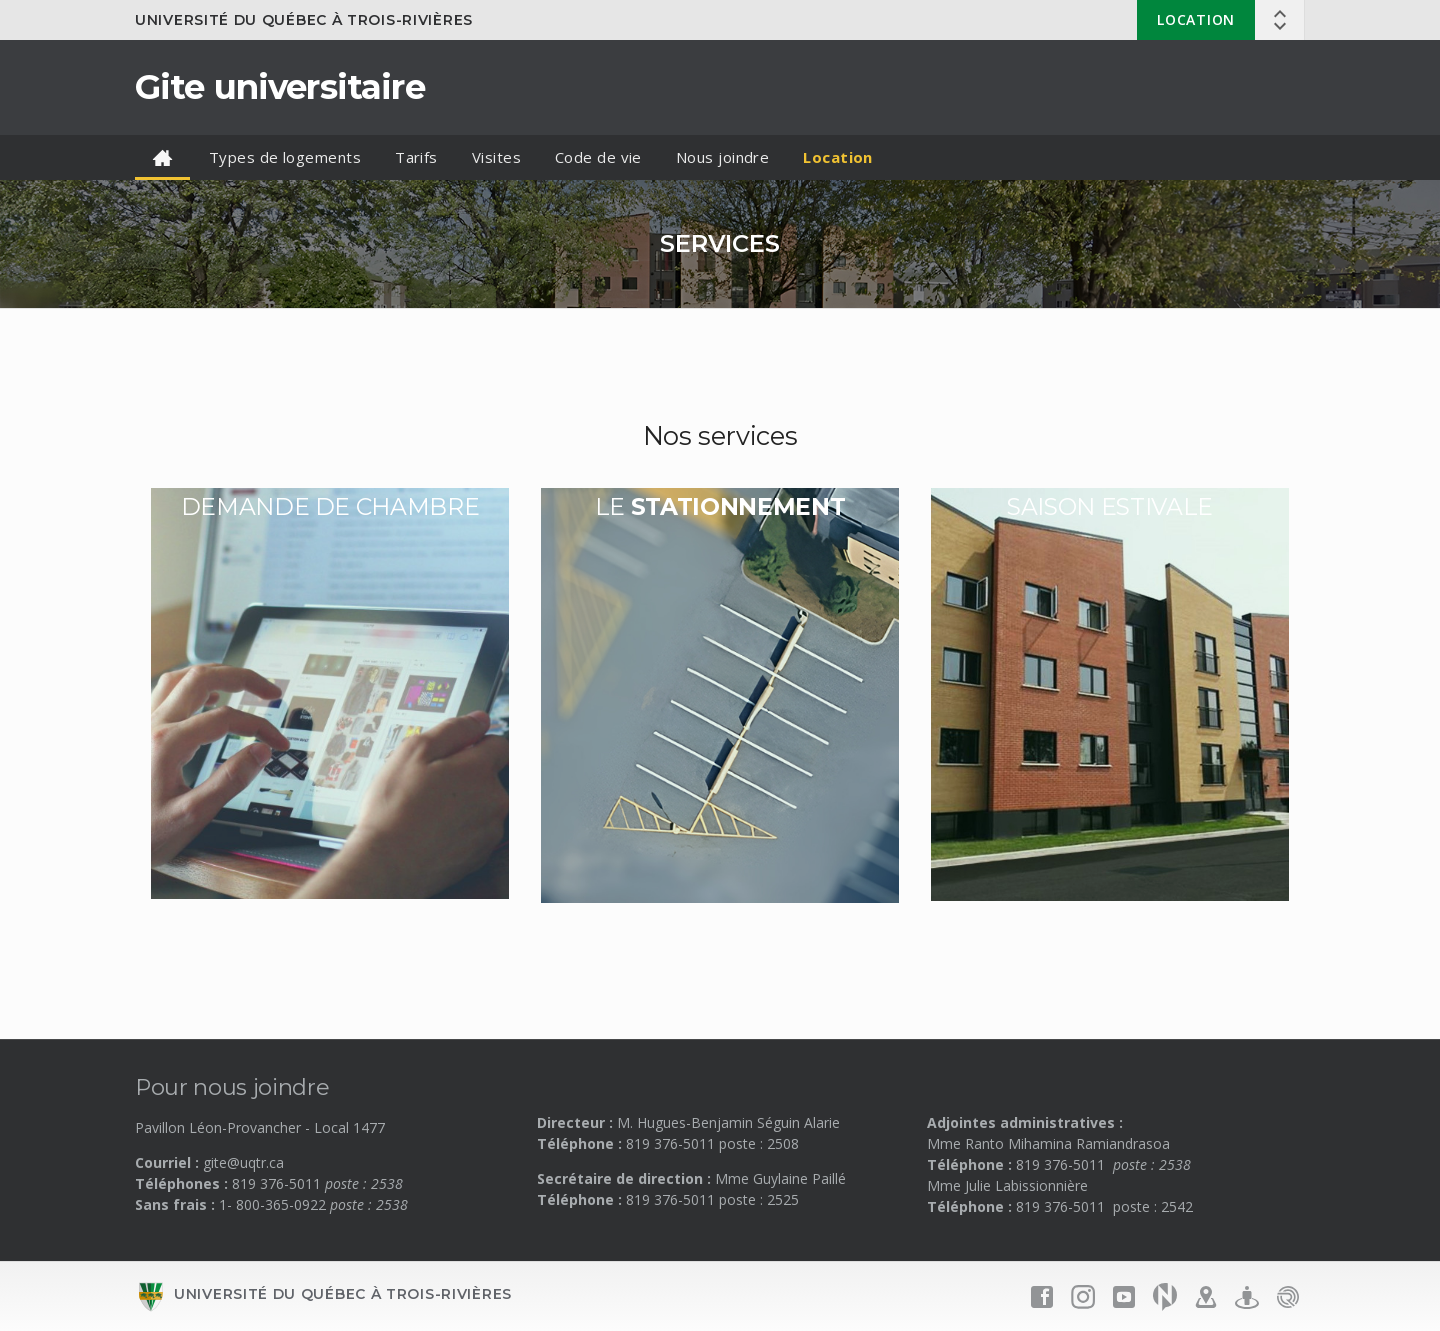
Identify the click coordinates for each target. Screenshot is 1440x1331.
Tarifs (416, 157)
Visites (496, 157)
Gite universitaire (280, 87)
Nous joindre (722, 157)
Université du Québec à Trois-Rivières (304, 20)
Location (1196, 19)
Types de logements (285, 157)
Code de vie (598, 157)
